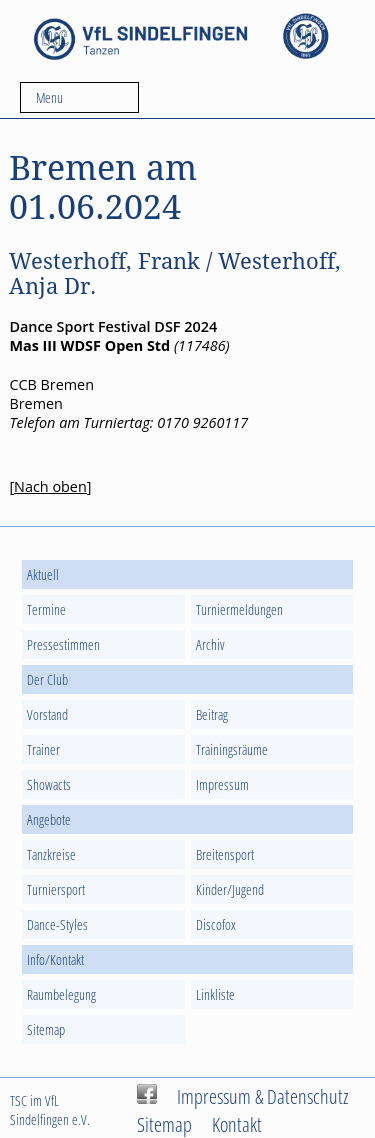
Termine (46, 609)
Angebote (49, 819)
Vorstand (47, 714)
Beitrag (212, 714)
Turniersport (56, 889)
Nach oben (50, 486)
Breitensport (225, 854)
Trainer (43, 749)
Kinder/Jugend (230, 889)
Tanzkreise (51, 854)
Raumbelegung (61, 994)
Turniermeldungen (239, 609)
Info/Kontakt (55, 959)
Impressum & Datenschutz (263, 1096)
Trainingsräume (232, 749)
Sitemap (46, 1029)
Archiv (210, 644)
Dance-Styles (57, 924)
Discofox (216, 924)
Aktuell (43, 574)
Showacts (49, 784)
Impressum (222, 784)
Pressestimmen (63, 644)
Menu (49, 97)
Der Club (47, 679)
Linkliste (215, 994)
